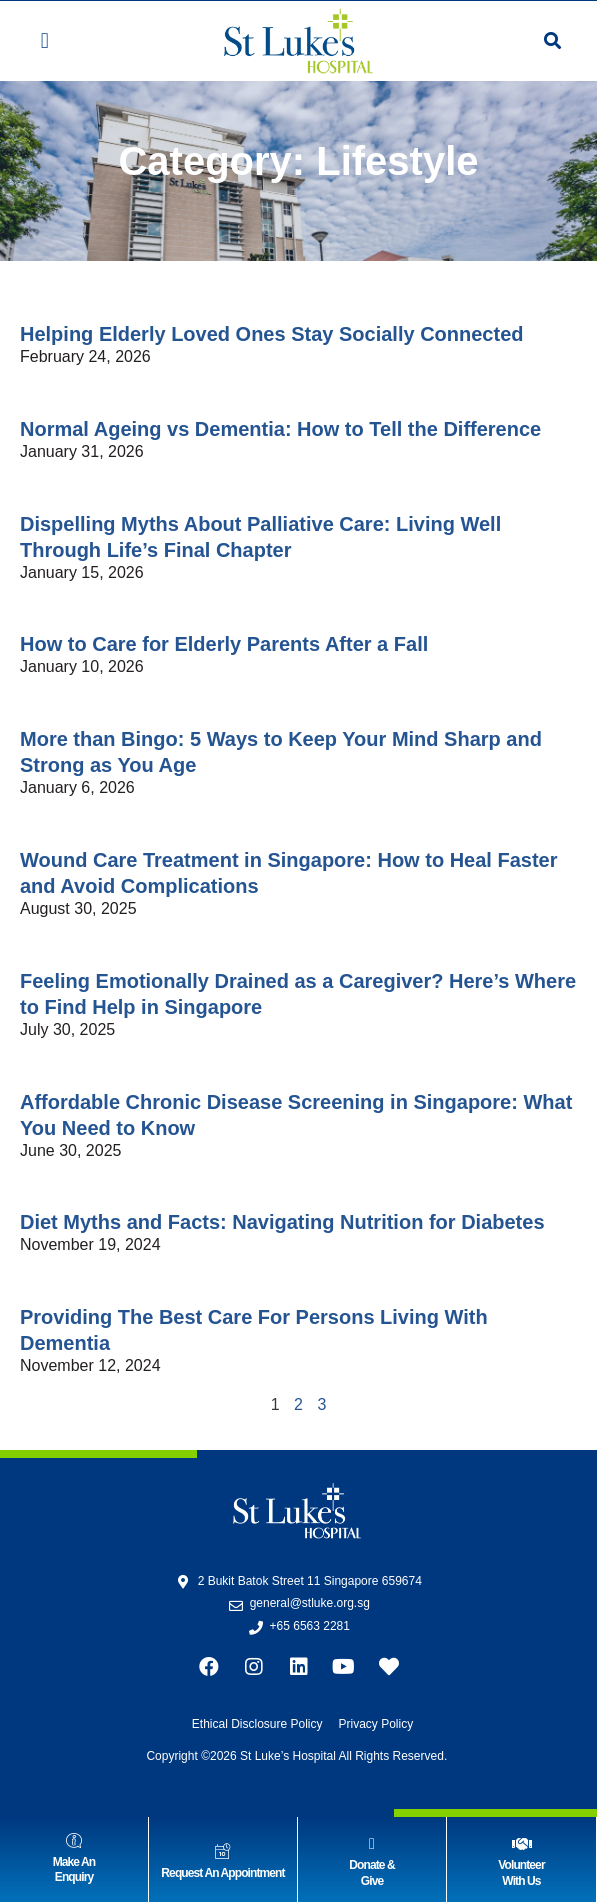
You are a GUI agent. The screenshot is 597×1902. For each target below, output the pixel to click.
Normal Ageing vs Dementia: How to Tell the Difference (280, 429)
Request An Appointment (222, 1873)
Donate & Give (371, 1873)
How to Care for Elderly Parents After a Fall (224, 644)
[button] (44, 41)
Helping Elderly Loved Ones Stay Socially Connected (271, 334)
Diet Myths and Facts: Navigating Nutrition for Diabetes (282, 1222)
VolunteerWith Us (521, 1873)
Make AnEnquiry (74, 1870)
